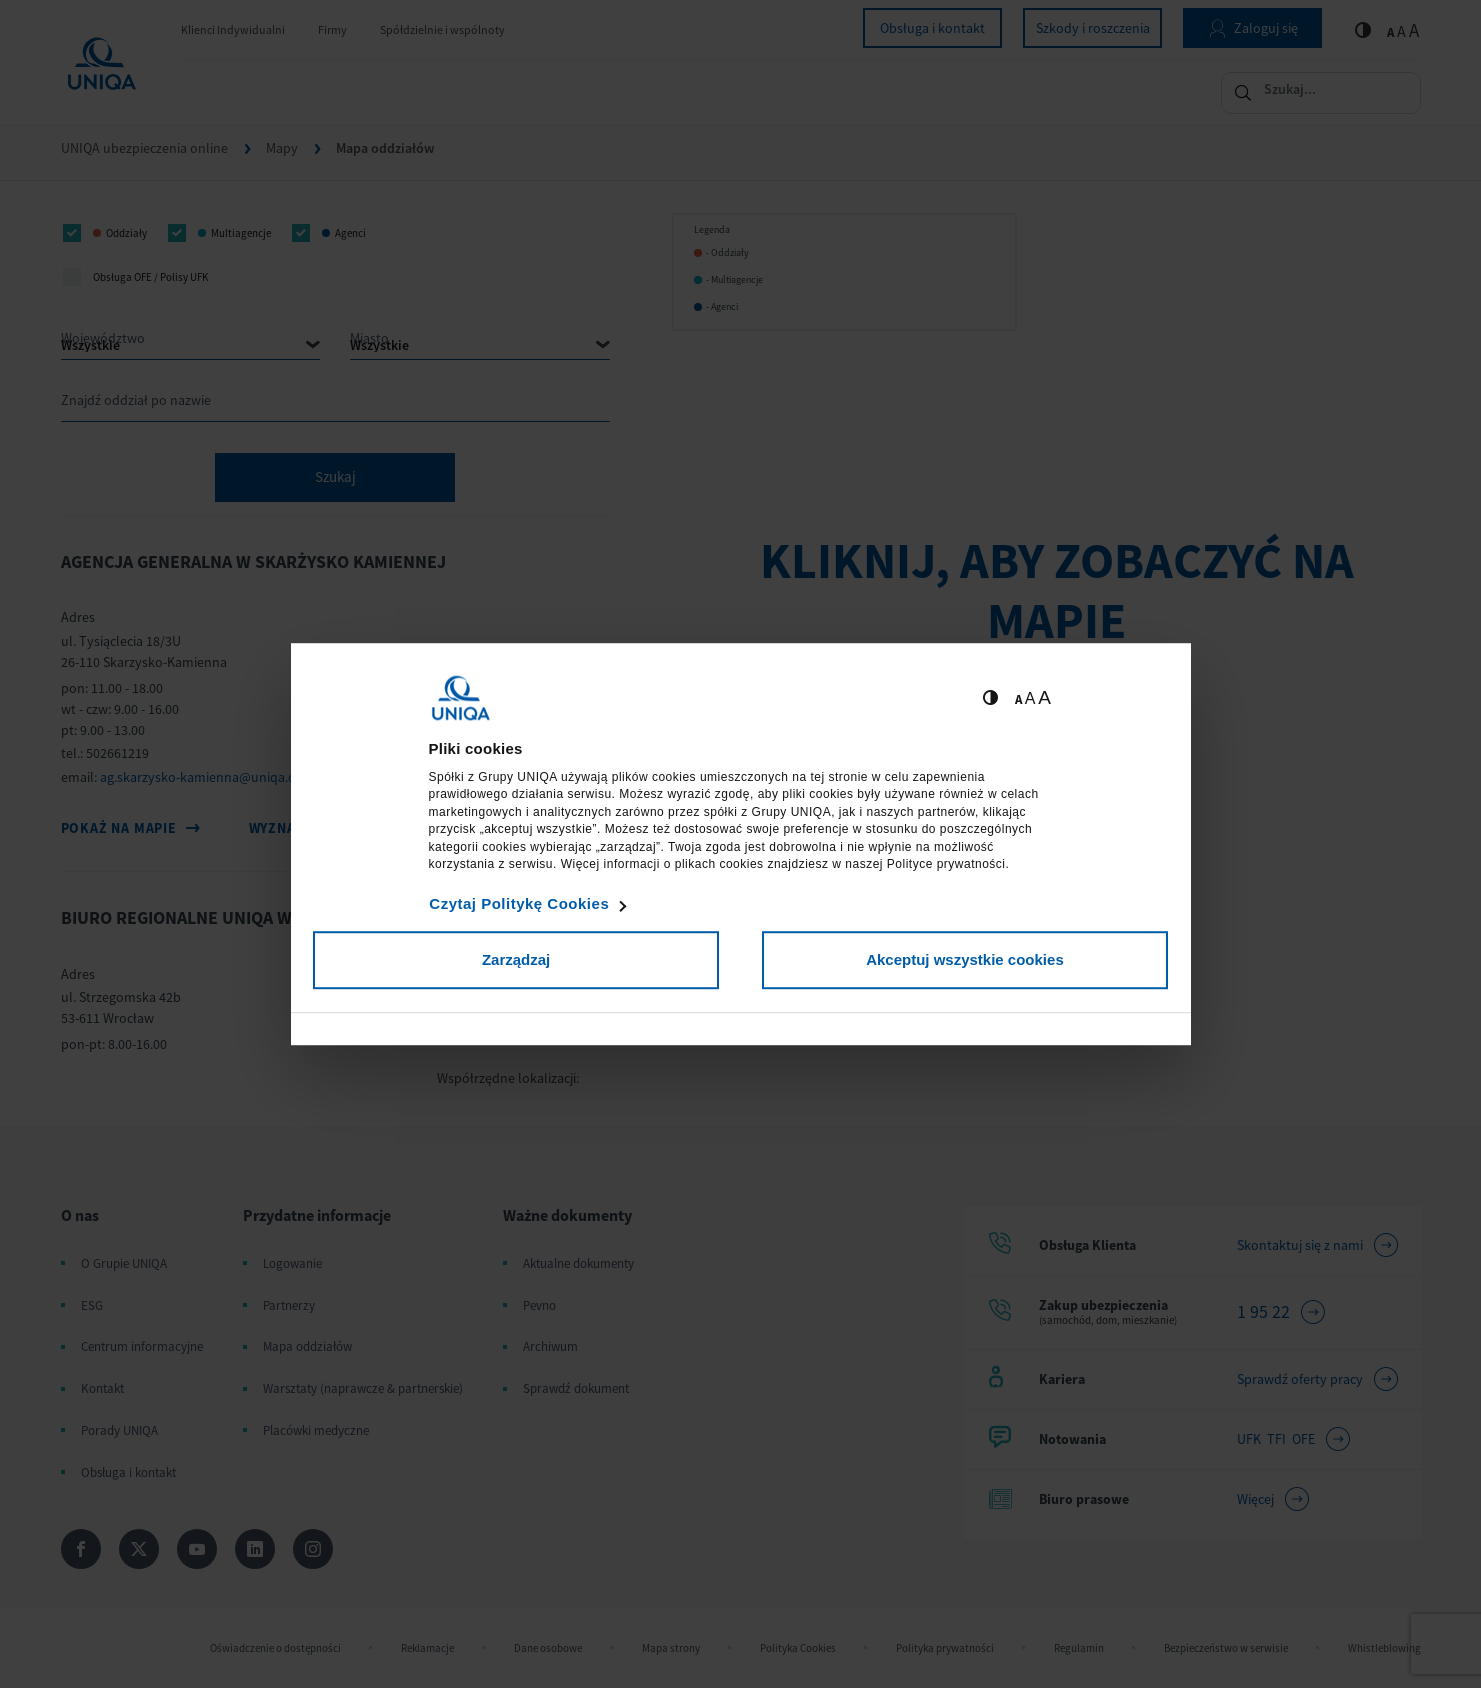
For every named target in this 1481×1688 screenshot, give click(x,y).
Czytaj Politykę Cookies (519, 903)
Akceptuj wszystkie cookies (965, 959)
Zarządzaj (516, 959)
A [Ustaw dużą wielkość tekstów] (1044, 697)
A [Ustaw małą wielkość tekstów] (1018, 699)
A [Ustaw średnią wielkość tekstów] (1030, 698)
